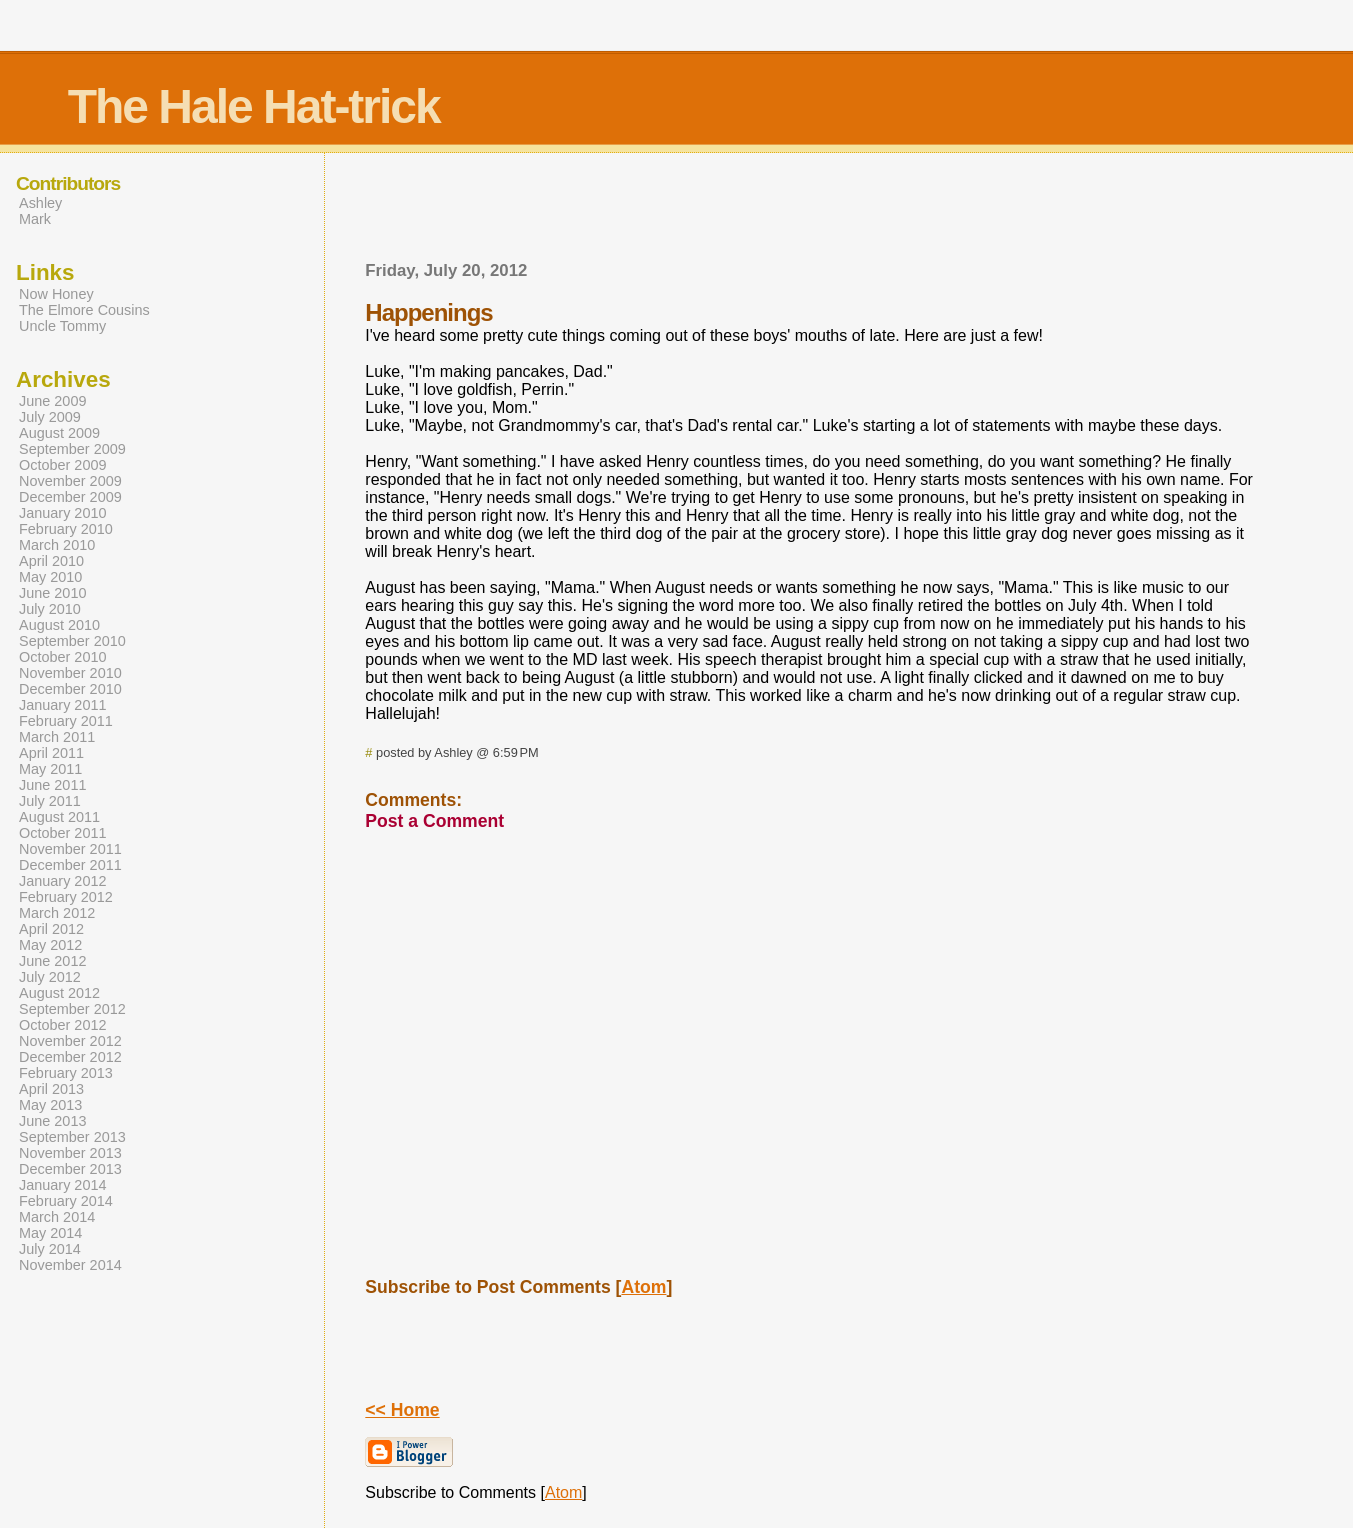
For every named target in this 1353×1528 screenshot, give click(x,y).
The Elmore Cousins (84, 310)
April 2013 (51, 1089)
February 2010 (66, 529)
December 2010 (70, 689)
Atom (643, 1287)
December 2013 (70, 1169)
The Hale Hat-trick (254, 106)
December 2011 (70, 865)
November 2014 (70, 1265)
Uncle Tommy (62, 326)
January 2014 (63, 1185)
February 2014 (66, 1201)
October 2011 (63, 833)
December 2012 (70, 1057)
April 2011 (51, 753)
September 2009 (72, 449)
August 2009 (59, 433)
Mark (35, 219)
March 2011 (57, 737)
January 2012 (63, 881)
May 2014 (50, 1233)
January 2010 (63, 513)
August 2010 (59, 625)
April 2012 (51, 929)
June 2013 (52, 1121)
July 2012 (50, 977)
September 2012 (72, 1009)
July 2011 (50, 801)
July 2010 (50, 609)
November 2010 (70, 673)
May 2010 (50, 577)
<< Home (402, 1410)
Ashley (40, 203)
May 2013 (50, 1105)
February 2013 (66, 1073)
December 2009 (70, 497)
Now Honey (56, 294)
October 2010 (63, 657)
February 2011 (66, 721)
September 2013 (72, 1137)
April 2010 (51, 561)
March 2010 (57, 545)
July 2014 (50, 1249)
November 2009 (70, 481)
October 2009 (63, 465)
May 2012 (50, 945)
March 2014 (57, 1217)
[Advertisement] (812, 213)
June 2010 (52, 593)
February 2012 (66, 897)
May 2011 (50, 769)
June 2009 (52, 401)
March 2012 (57, 913)
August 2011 (59, 817)
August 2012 (59, 993)
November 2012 (70, 1041)
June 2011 (52, 785)
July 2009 (50, 417)
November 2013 (70, 1153)
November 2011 (70, 849)
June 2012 (52, 961)
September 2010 (72, 641)
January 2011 (63, 705)
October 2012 (63, 1025)
